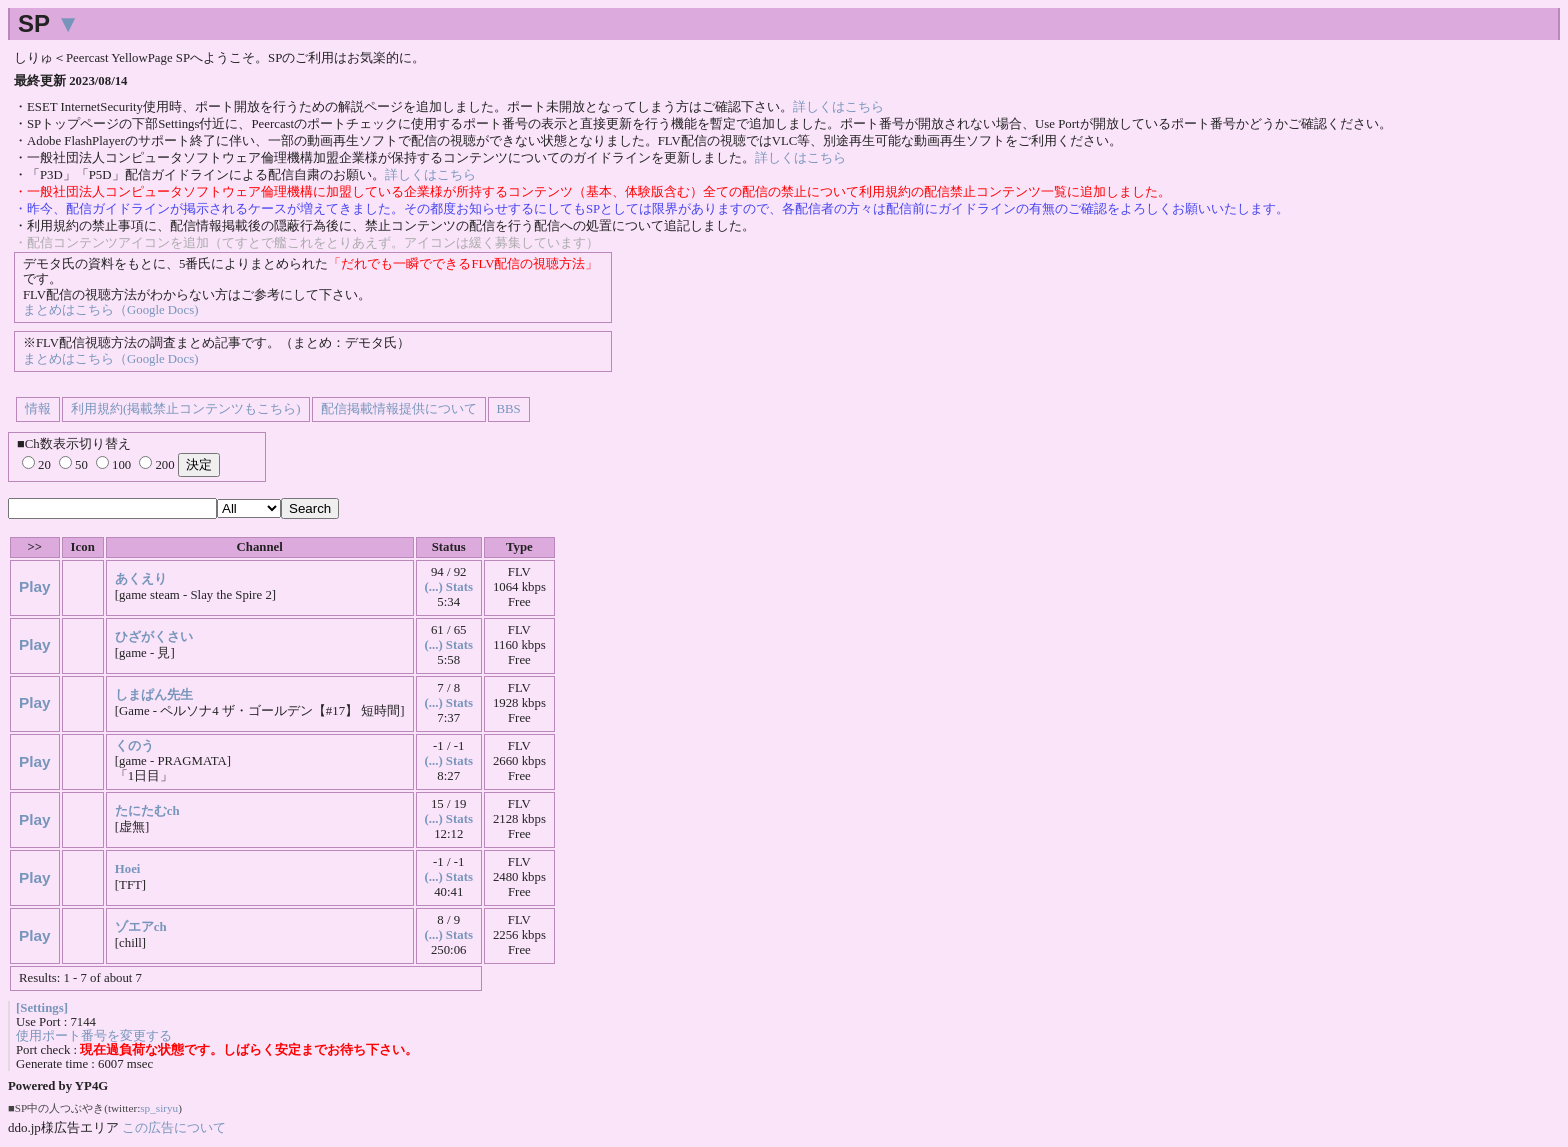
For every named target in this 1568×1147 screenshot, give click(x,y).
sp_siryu (159, 1108)
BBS (509, 409)
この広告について (174, 1127)
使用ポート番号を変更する (94, 1036)
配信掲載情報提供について (399, 409)
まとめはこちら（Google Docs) (110, 310)
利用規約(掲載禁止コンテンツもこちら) (186, 409)
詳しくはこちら (838, 107)
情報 (38, 409)
